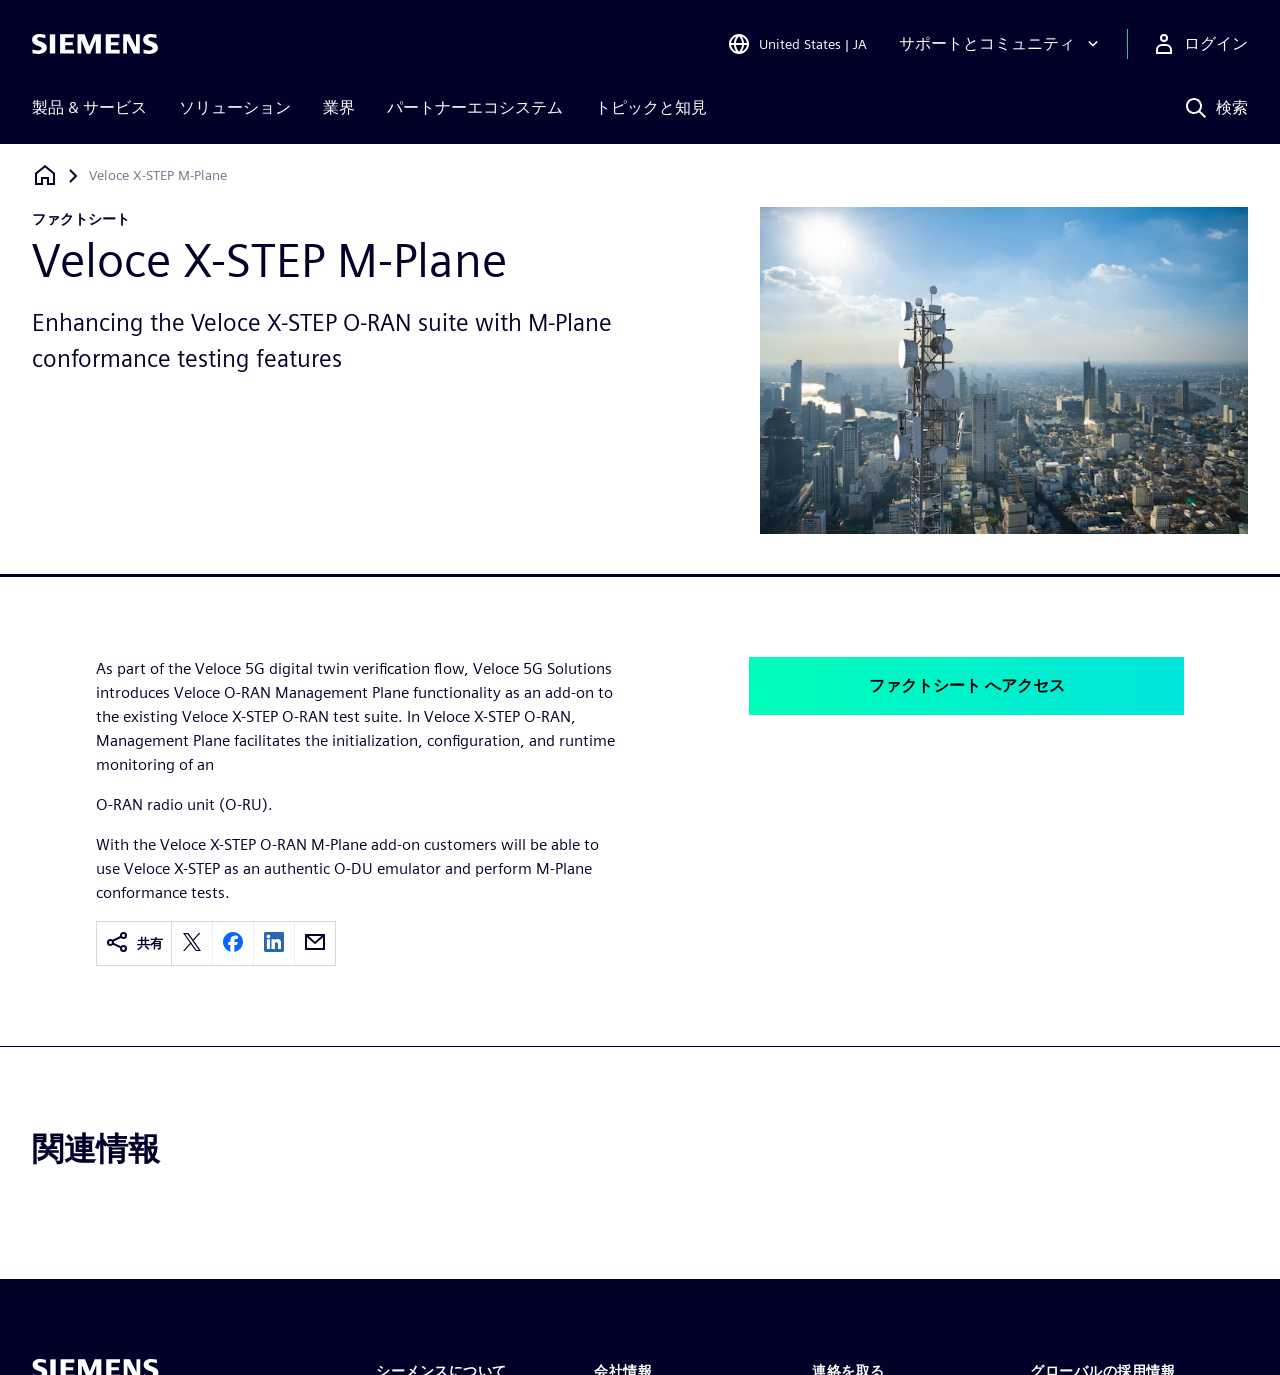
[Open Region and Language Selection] (797, 44)
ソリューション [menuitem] (235, 107)
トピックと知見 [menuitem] (651, 107)
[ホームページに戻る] (45, 175)
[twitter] (192, 943)
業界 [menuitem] (339, 107)
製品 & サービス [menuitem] (89, 107)
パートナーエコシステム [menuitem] (475, 107)
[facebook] (233, 943)
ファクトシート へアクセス (967, 685)
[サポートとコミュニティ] (1001, 44)
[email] (315, 943)
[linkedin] (274, 943)
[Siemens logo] (95, 44)
